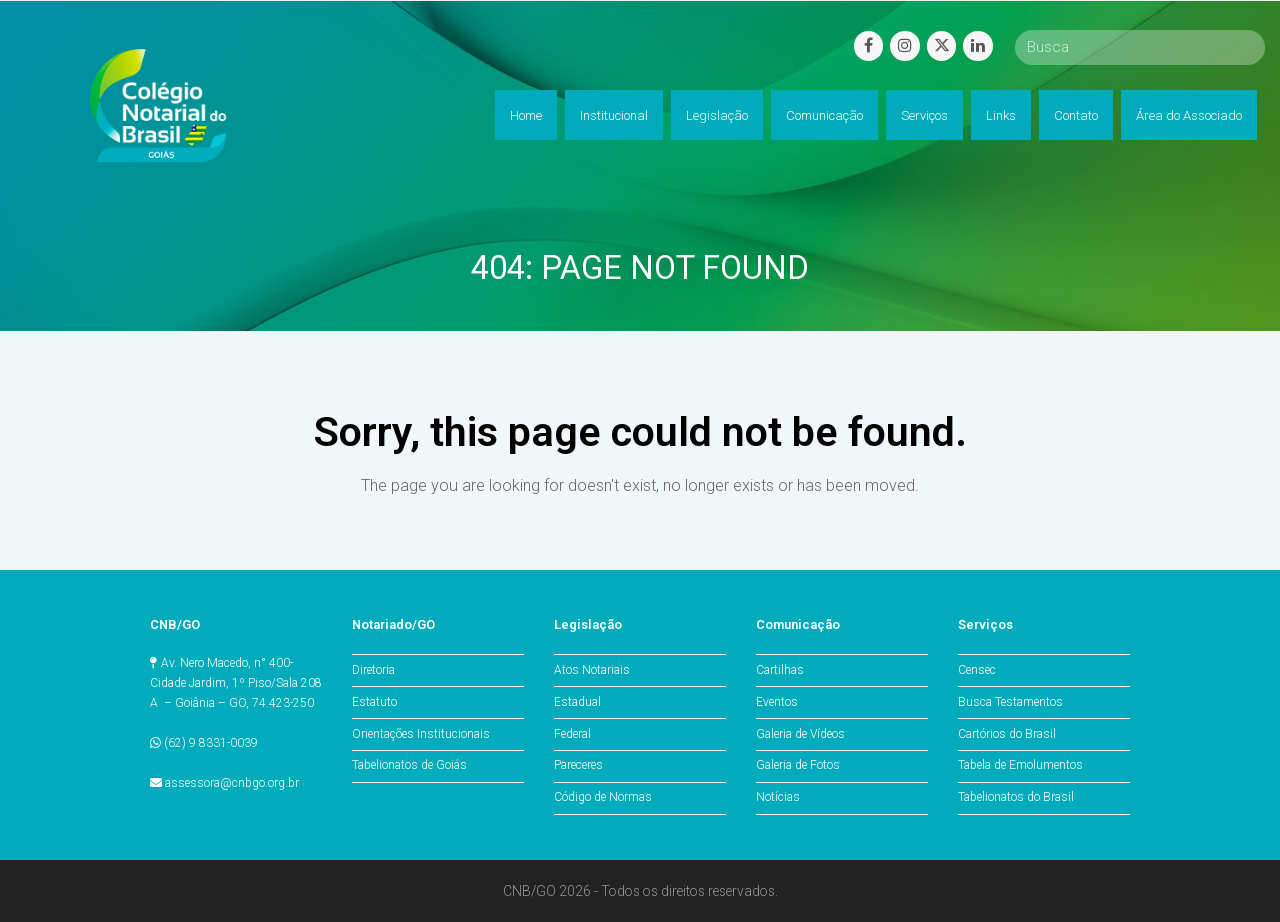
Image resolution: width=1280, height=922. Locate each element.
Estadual (577, 702)
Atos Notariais (592, 670)
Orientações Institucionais (421, 734)
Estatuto (374, 702)
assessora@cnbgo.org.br (232, 783)
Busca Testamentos (1010, 702)
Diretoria (373, 670)
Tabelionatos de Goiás (409, 765)
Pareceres (578, 765)
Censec (977, 670)
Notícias (778, 797)
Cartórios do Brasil (1007, 734)
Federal (572, 734)
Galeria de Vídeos (800, 734)
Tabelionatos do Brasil (1016, 797)
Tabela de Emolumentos (1020, 765)
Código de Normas (603, 797)
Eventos (777, 702)
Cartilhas (780, 670)
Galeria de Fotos (798, 765)
